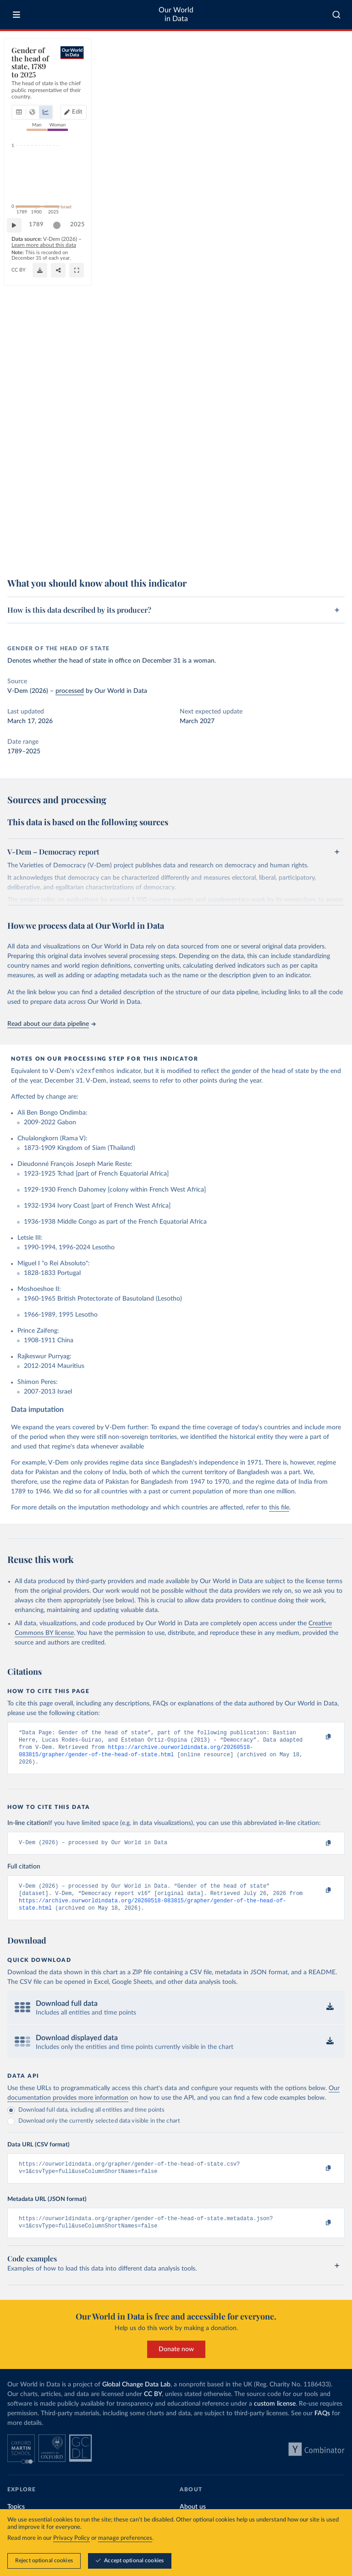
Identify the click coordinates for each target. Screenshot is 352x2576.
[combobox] (336, 15)
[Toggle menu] (16, 14)
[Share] (255, 550)
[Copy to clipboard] (318, 1738)
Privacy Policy (71, 2538)
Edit (302, 80)
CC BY (101, 554)
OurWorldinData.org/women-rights (50, 554)
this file (279, 1508)
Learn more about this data (125, 538)
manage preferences (125, 2538)
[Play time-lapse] (18, 521)
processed (69, 691)
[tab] (31, 80)
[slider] (61, 521)
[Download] (211, 550)
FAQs (322, 2427)
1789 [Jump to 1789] (40, 521)
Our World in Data (176, 14)
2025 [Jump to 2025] (329, 521)
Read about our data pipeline (51, 1024)
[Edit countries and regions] (299, 80)
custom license (275, 2417)
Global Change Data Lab (136, 2398)
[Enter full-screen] (309, 550)
